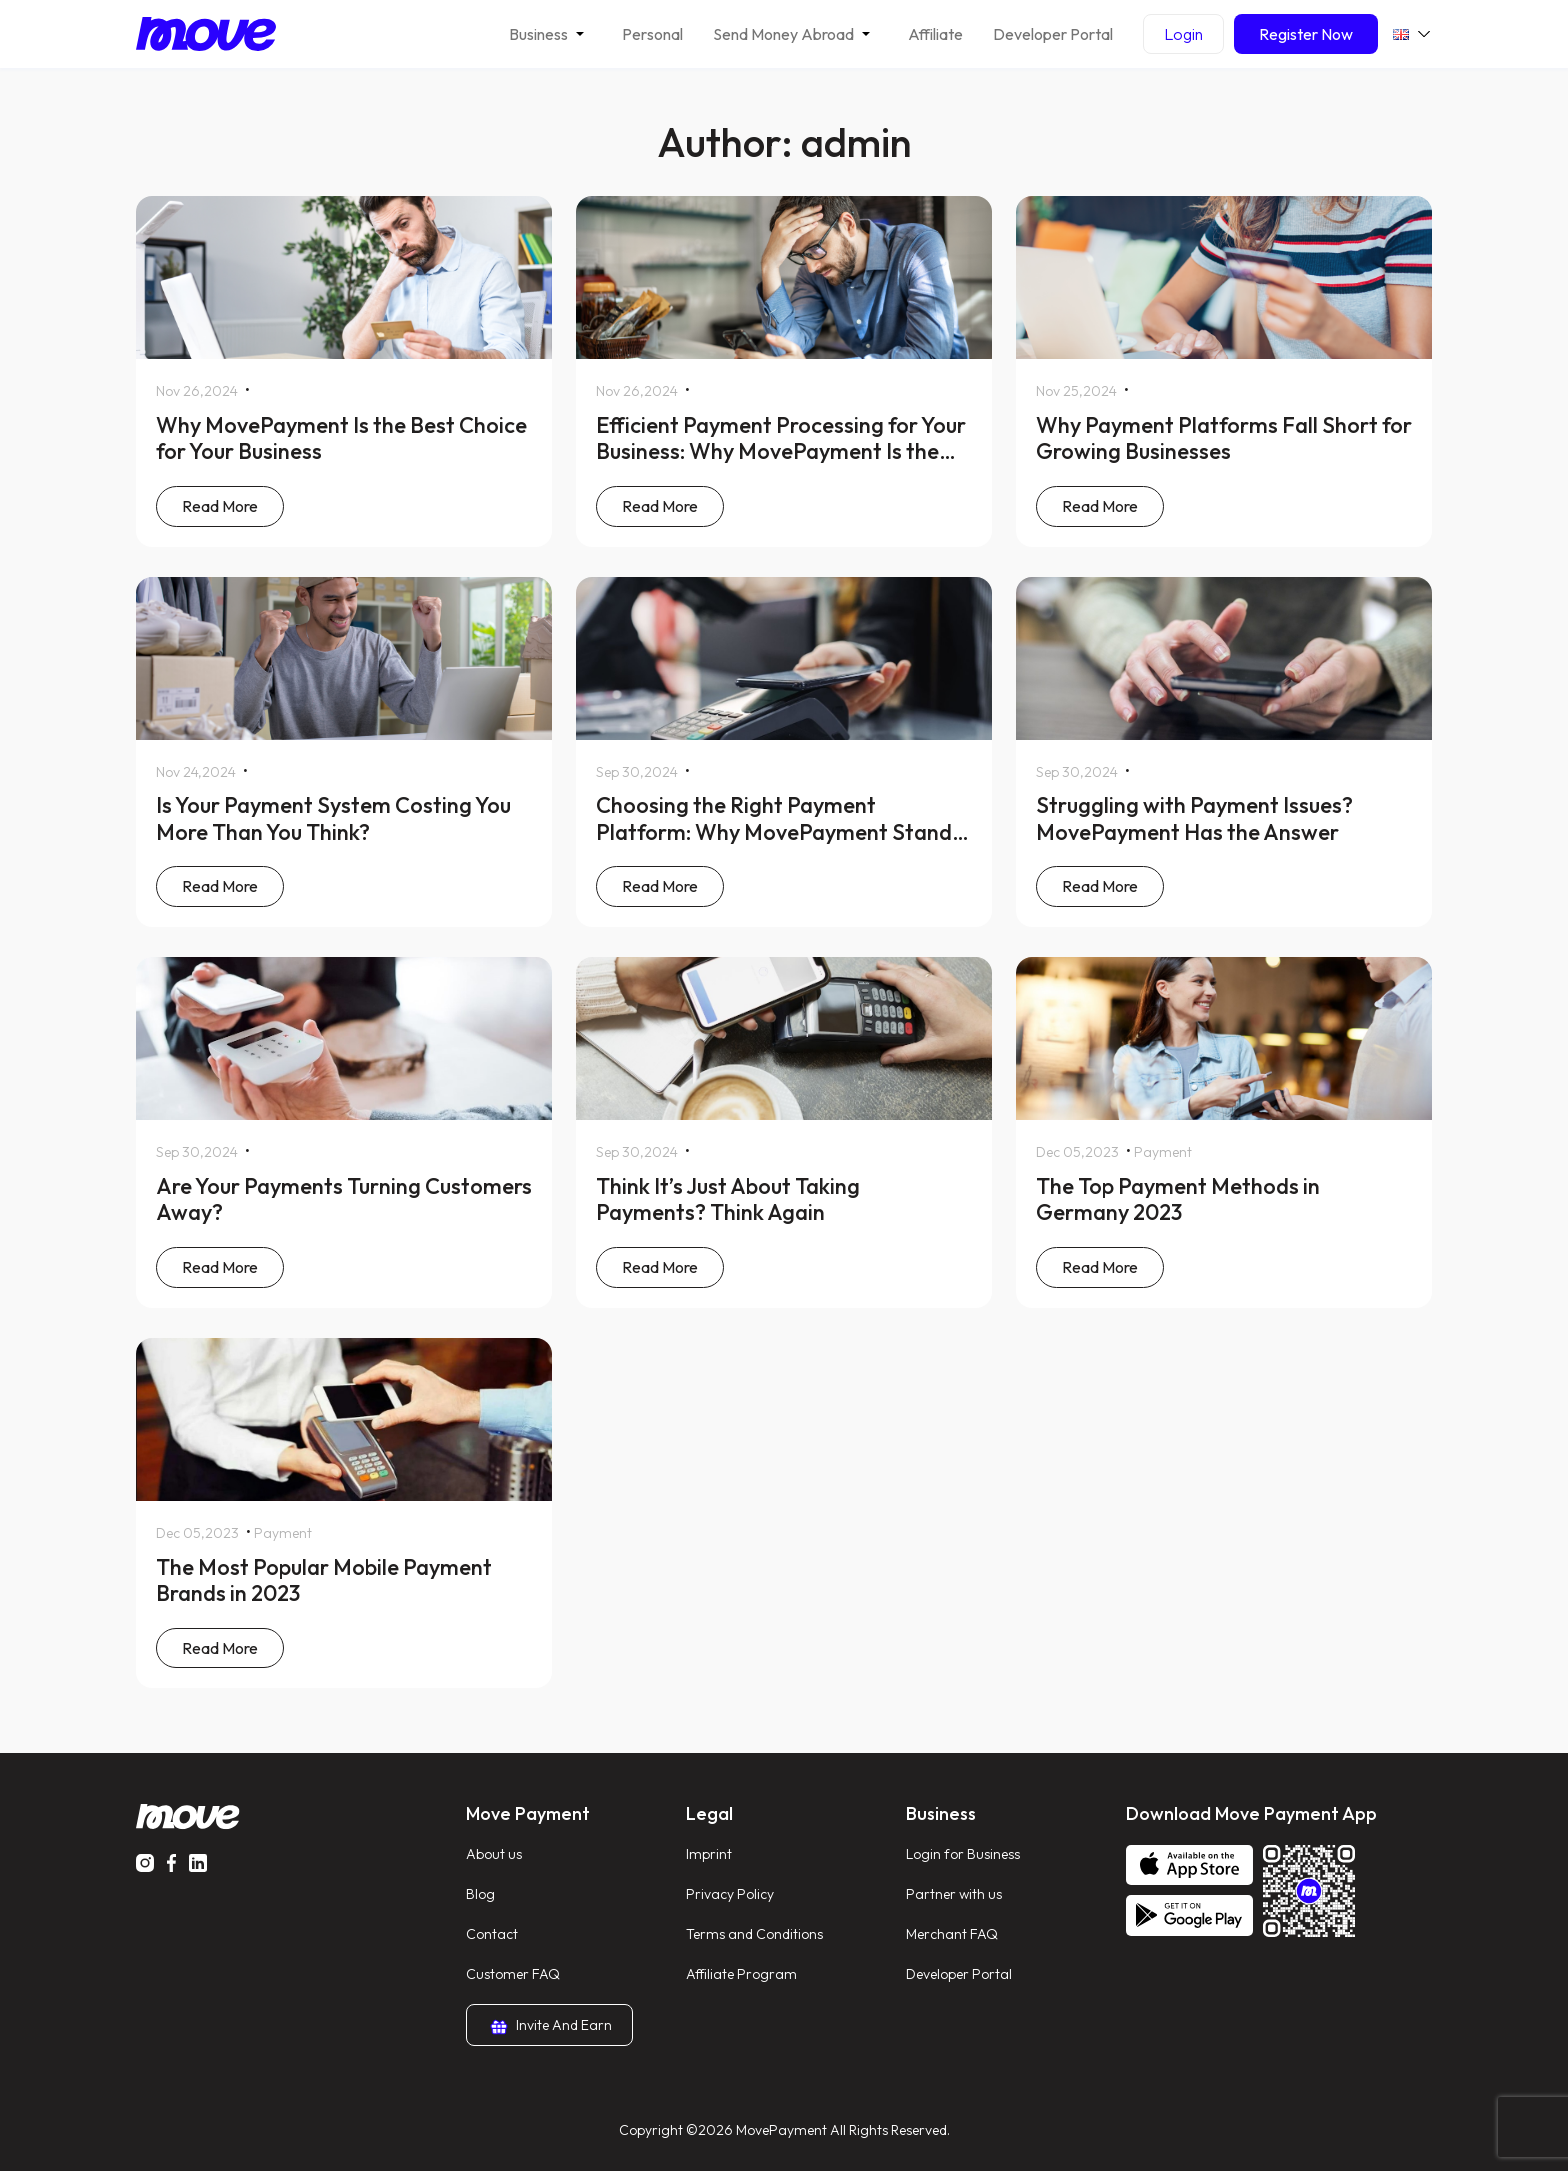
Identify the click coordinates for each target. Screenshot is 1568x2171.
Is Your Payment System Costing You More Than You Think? (333, 818)
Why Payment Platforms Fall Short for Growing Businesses (1224, 438)
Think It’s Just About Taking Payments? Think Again (728, 1199)
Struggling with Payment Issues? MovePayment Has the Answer (1194, 818)
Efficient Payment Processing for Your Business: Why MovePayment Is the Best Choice (781, 451)
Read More (220, 506)
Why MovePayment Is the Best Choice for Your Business (341, 438)
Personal (652, 34)
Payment (1163, 1152)
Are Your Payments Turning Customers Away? (344, 1199)
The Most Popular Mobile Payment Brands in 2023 (324, 1580)
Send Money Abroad (783, 34)
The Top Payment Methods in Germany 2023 (1178, 1199)
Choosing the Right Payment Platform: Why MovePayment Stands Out (779, 831)
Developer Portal (1053, 34)
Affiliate (935, 34)
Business (538, 34)
